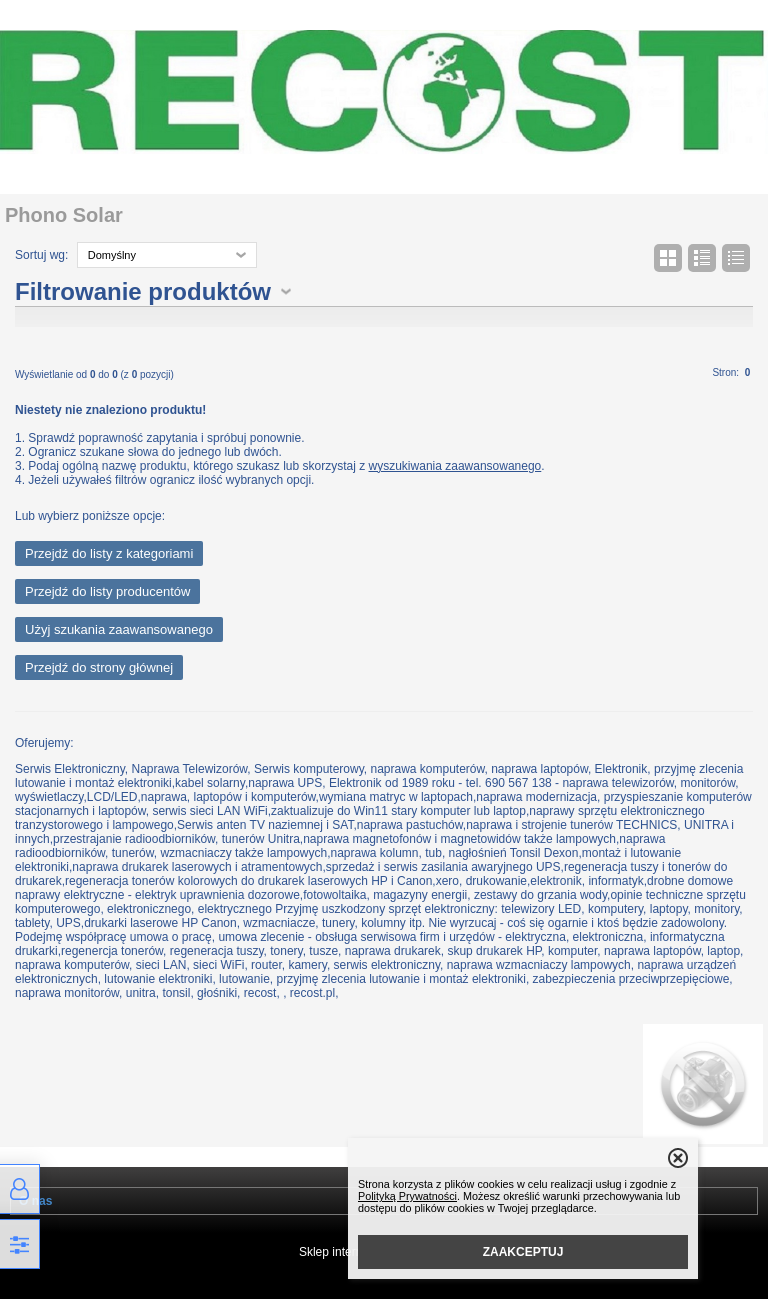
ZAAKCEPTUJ (523, 1252)
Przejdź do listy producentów (107, 591)
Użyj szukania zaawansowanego (119, 629)
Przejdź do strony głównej (99, 667)
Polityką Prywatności (407, 1196)
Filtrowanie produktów (143, 291)
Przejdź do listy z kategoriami (109, 553)
